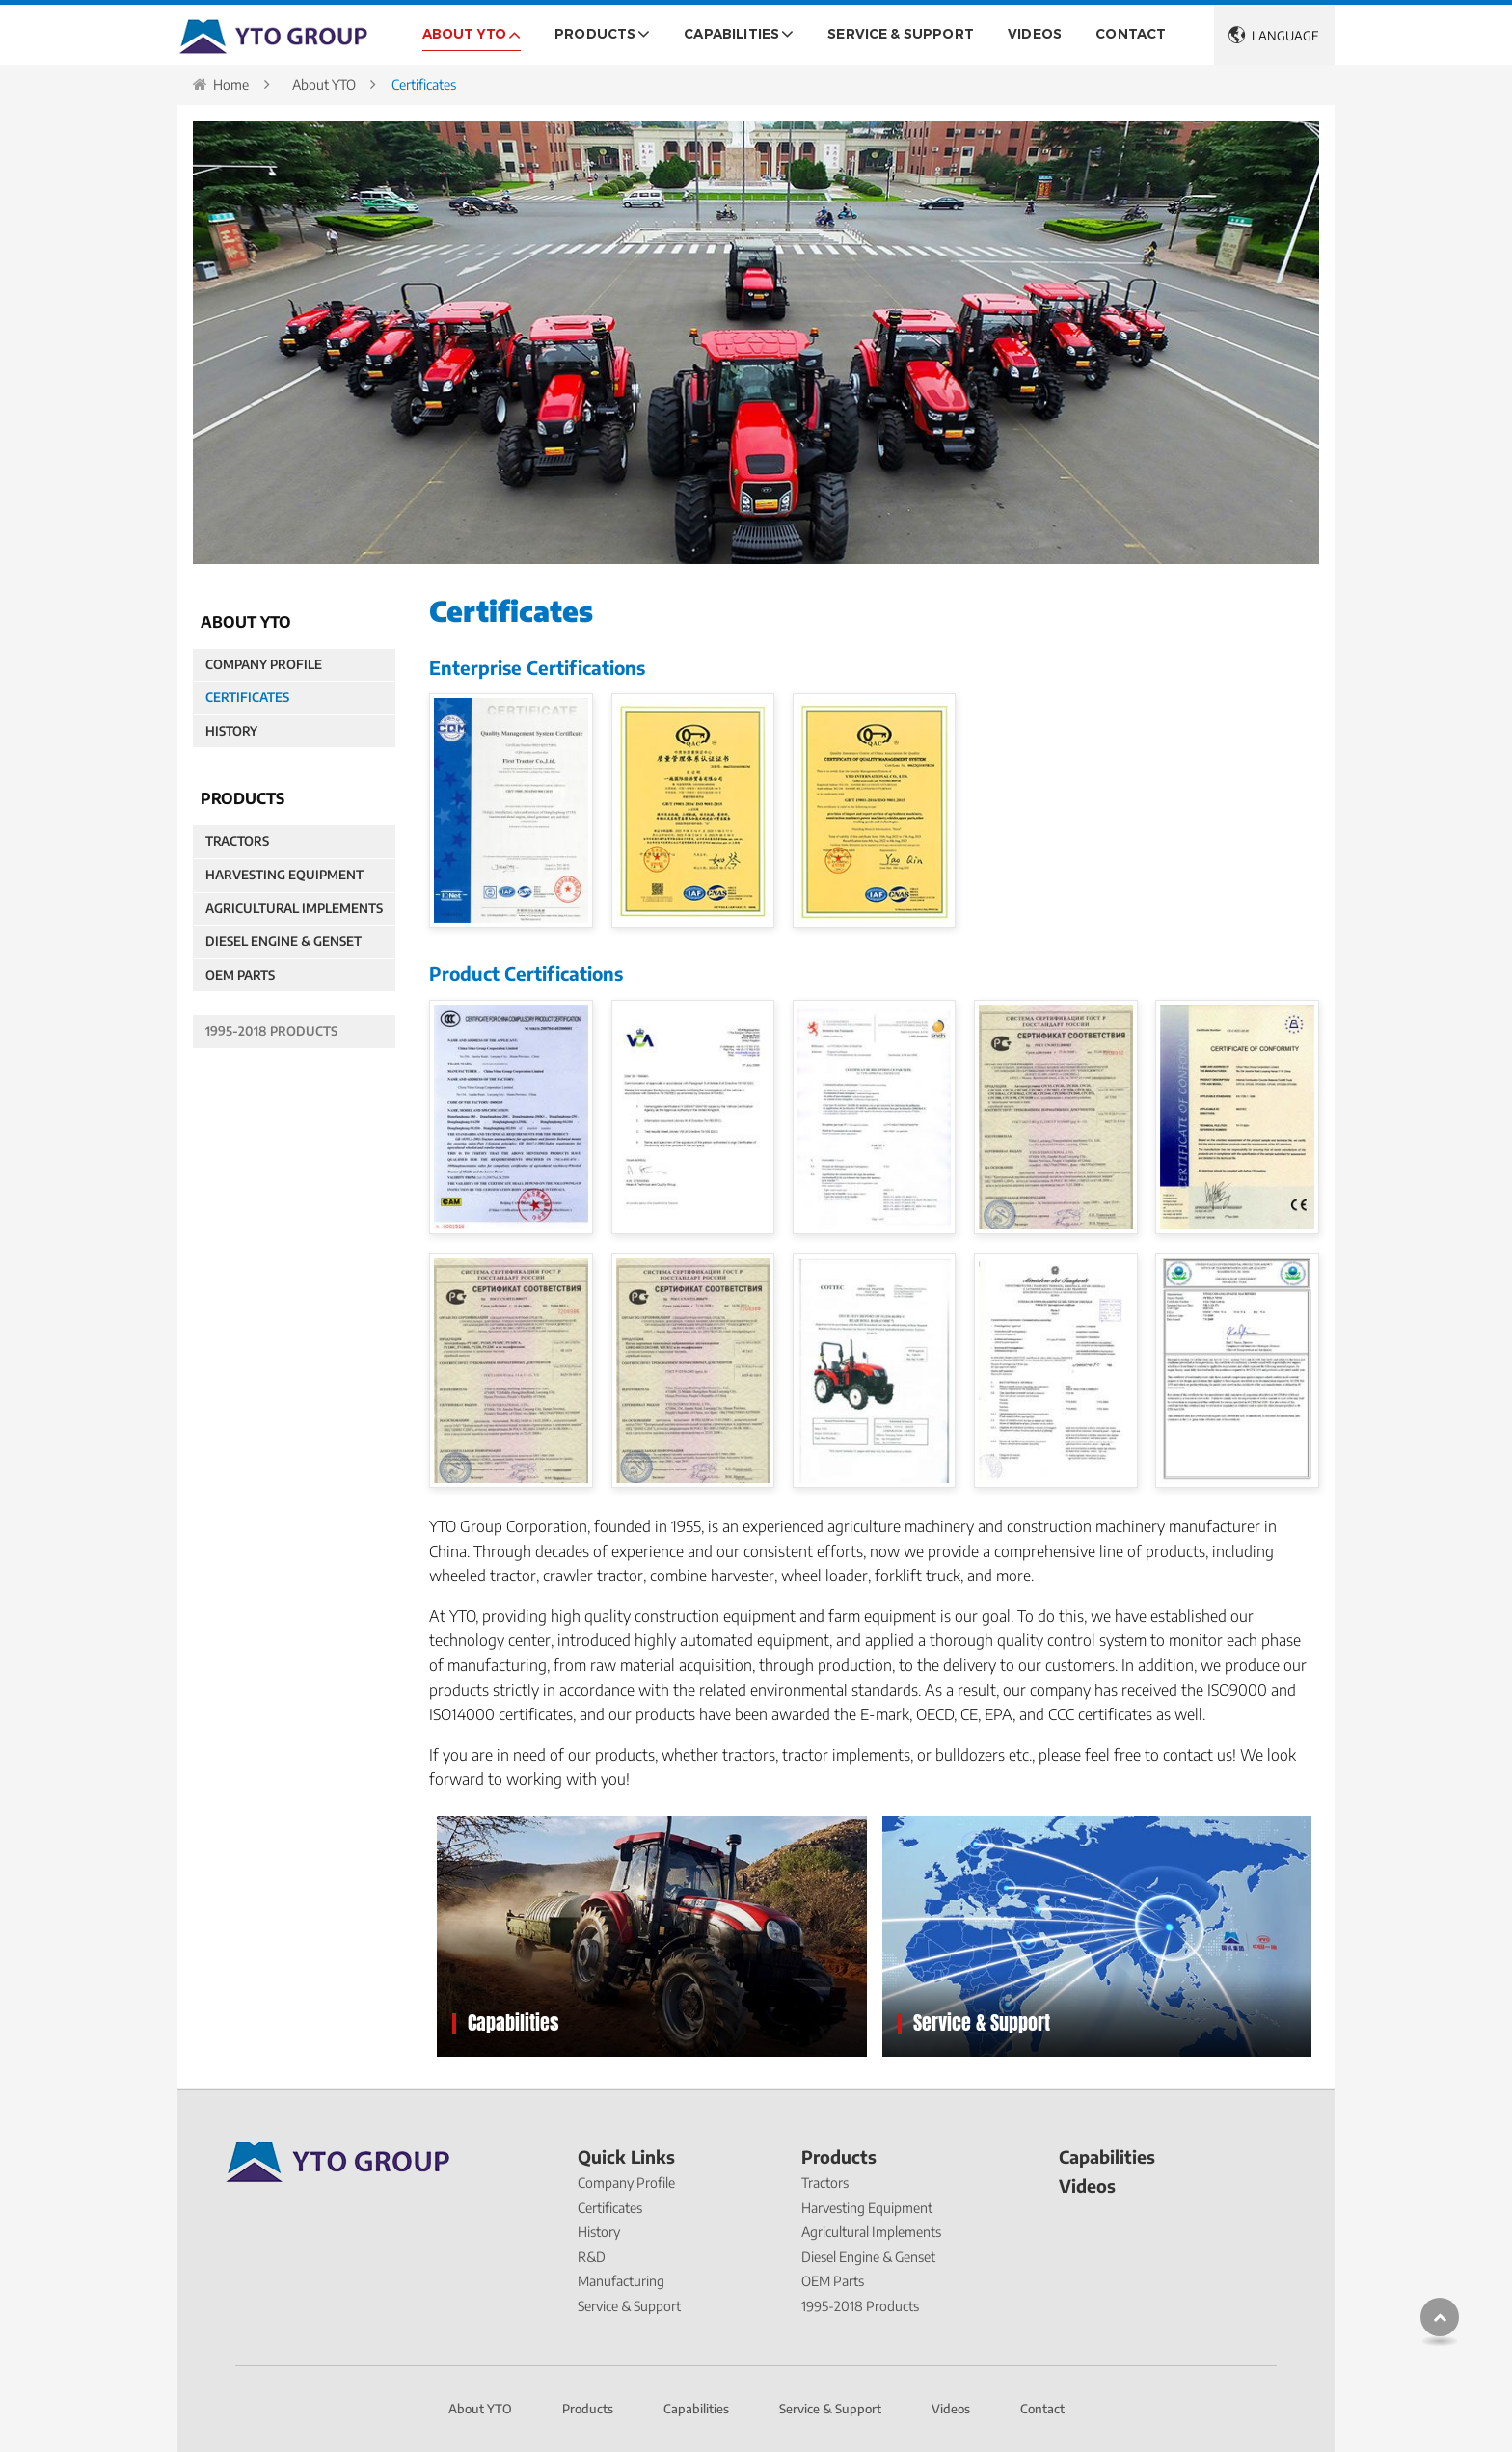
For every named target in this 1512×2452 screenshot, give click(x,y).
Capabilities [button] (731, 33)
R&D (592, 2257)
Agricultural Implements (294, 908)
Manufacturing (621, 2281)
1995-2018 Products (271, 1030)
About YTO (324, 84)
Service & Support (900, 33)
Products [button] (594, 33)
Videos (1035, 33)
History (231, 731)
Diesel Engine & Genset (283, 941)
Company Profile (263, 664)
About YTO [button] (464, 33)
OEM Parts (240, 975)
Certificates (247, 697)
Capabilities (513, 2023)
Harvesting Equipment (284, 874)
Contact (1130, 33)
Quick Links (626, 2158)
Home (231, 84)
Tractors (237, 841)
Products (839, 2158)
